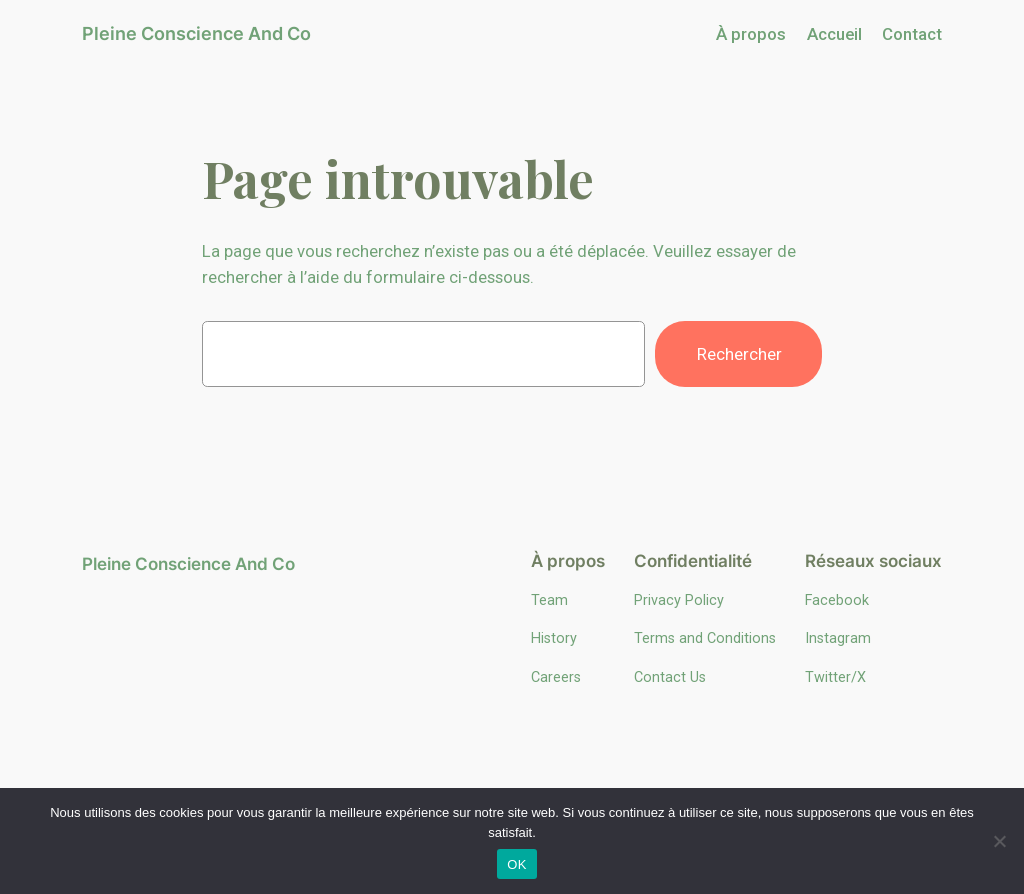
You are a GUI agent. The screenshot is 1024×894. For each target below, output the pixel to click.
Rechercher (739, 354)
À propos (751, 34)
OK (516, 864)
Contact (912, 34)
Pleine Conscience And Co (196, 33)
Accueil (834, 34)
